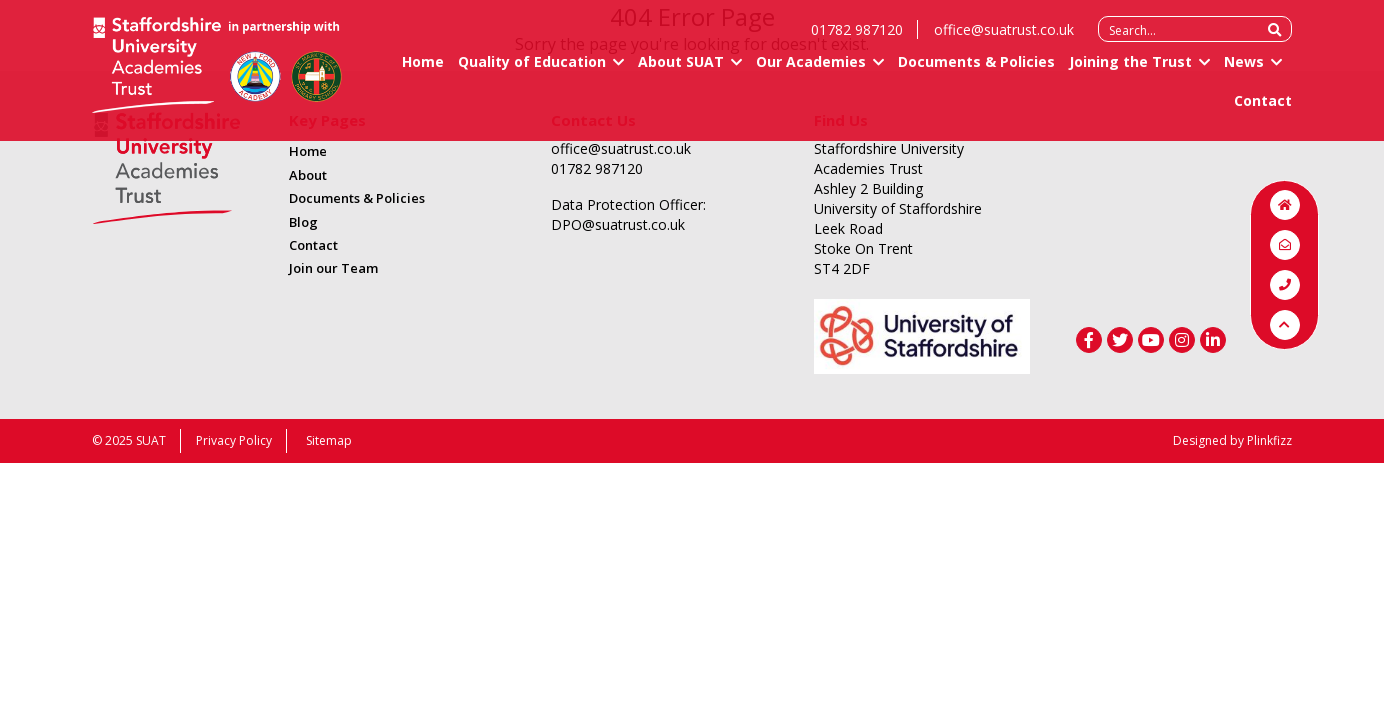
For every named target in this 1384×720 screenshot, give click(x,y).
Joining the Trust (1130, 70)
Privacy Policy (234, 440)
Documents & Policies (976, 70)
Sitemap (329, 440)
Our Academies (811, 70)
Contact (1263, 109)
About (308, 175)
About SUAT (681, 70)
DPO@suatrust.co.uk (618, 224)
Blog (303, 222)
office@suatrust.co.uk (1004, 38)
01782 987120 (857, 38)
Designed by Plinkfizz (1232, 440)
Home (423, 70)
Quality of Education (532, 70)
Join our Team (333, 268)
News (1244, 70)
